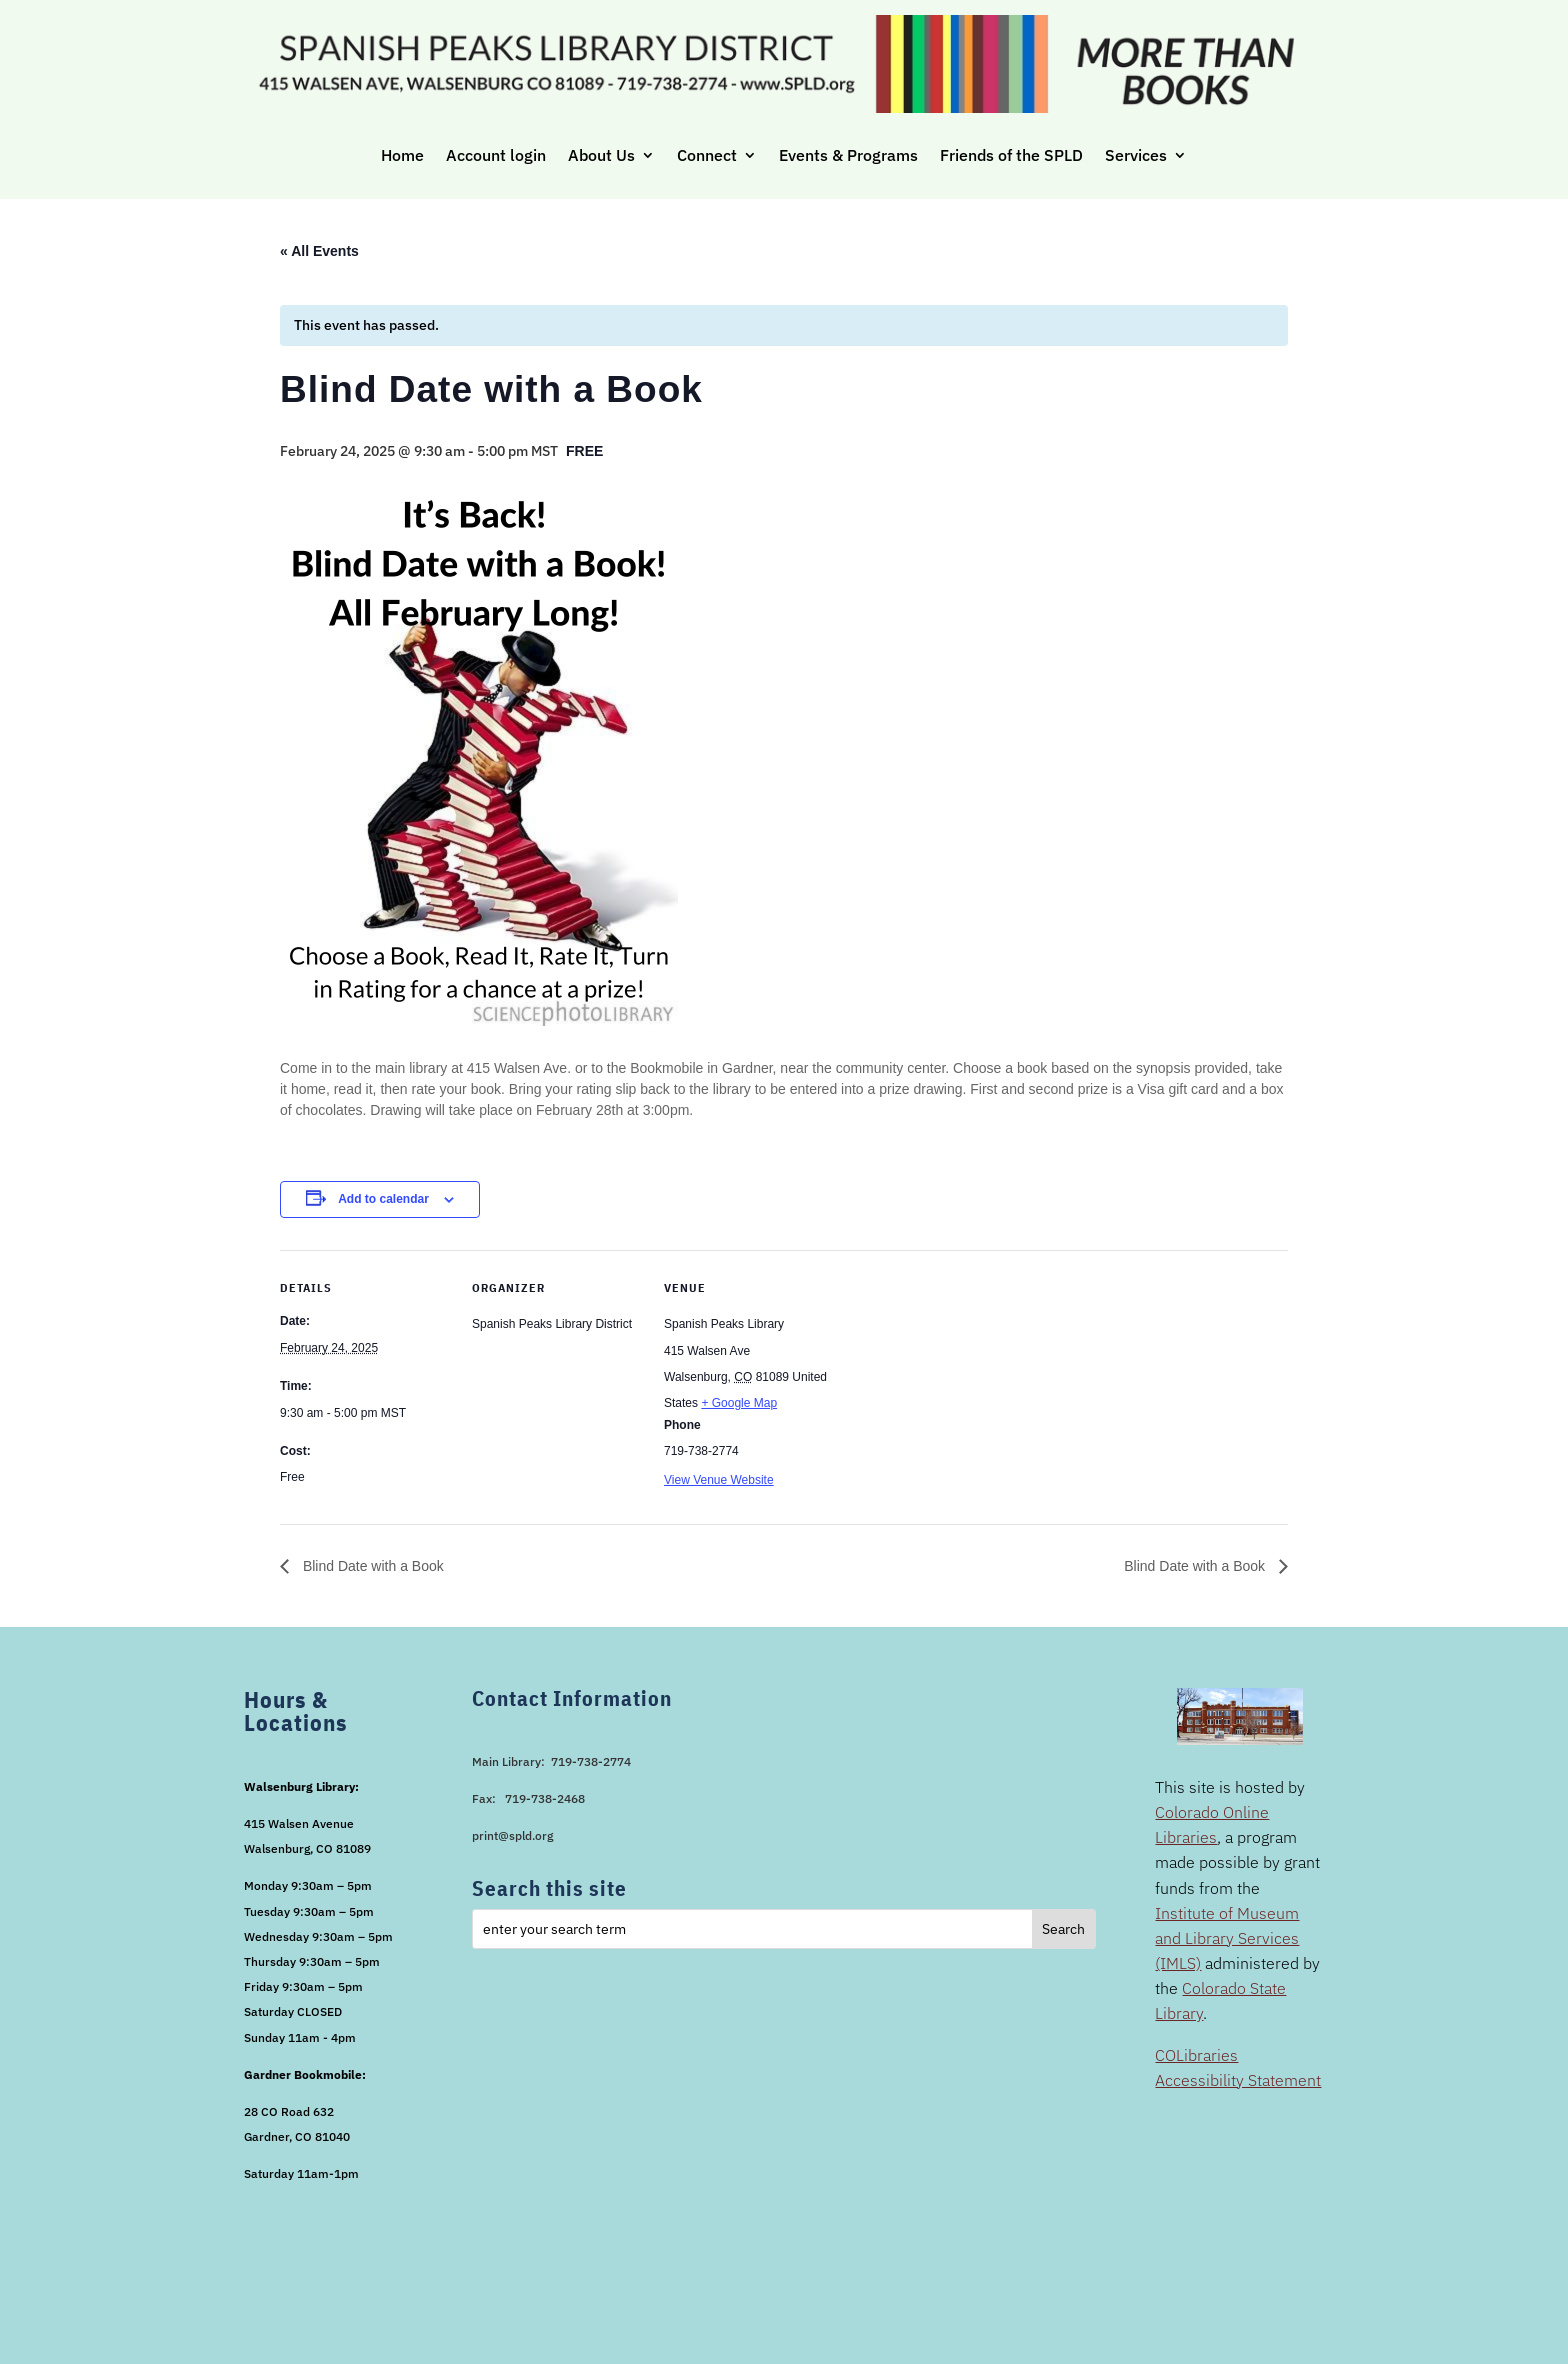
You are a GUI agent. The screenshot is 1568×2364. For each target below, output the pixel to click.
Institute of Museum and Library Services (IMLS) (1227, 1938)
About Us (601, 155)
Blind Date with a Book (371, 1566)
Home (402, 155)
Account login (496, 155)
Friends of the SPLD (1011, 155)
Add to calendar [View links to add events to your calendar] (383, 1199)
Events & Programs (848, 155)
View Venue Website (719, 1480)
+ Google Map (739, 1403)
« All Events (319, 251)
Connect (707, 155)
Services (1136, 155)
